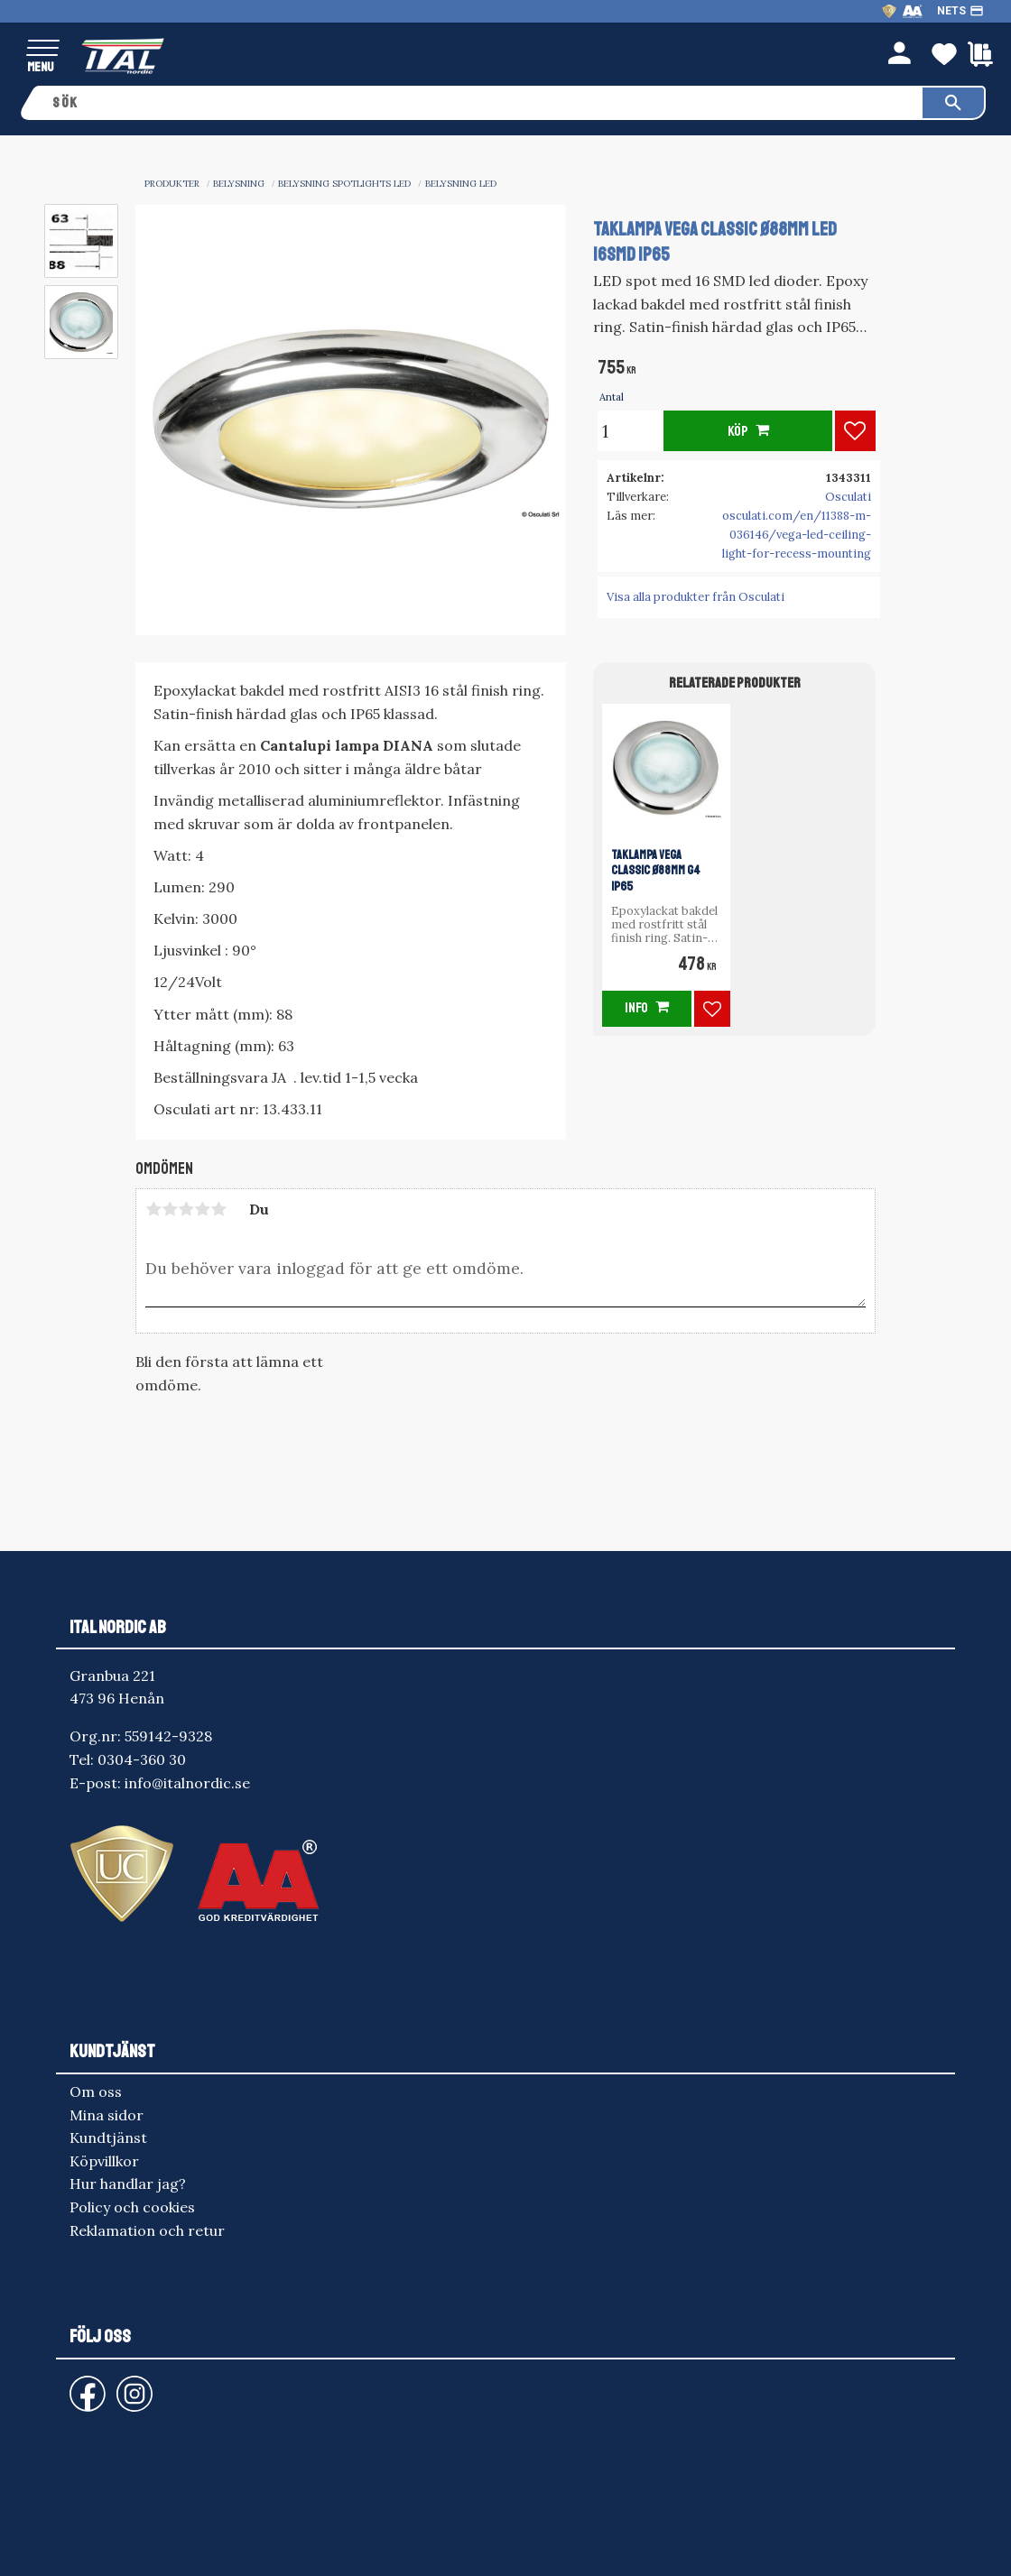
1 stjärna (153, 1209)
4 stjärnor (202, 1209)
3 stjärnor (186, 1209)
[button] (43, 49)
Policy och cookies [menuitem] (132, 2207)
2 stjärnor (170, 1209)
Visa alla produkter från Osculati (695, 597)
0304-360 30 (141, 1759)
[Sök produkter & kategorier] (481, 103)
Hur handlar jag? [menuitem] (128, 2183)
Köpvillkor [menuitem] (104, 2161)
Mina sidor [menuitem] (107, 2115)
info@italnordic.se (187, 1783)
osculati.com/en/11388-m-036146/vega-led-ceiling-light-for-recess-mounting (796, 534)
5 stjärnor (218, 1209)
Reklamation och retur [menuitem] (147, 2230)
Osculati (848, 496)
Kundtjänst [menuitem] (108, 2137)
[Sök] (953, 103)
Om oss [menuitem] (96, 2091)
